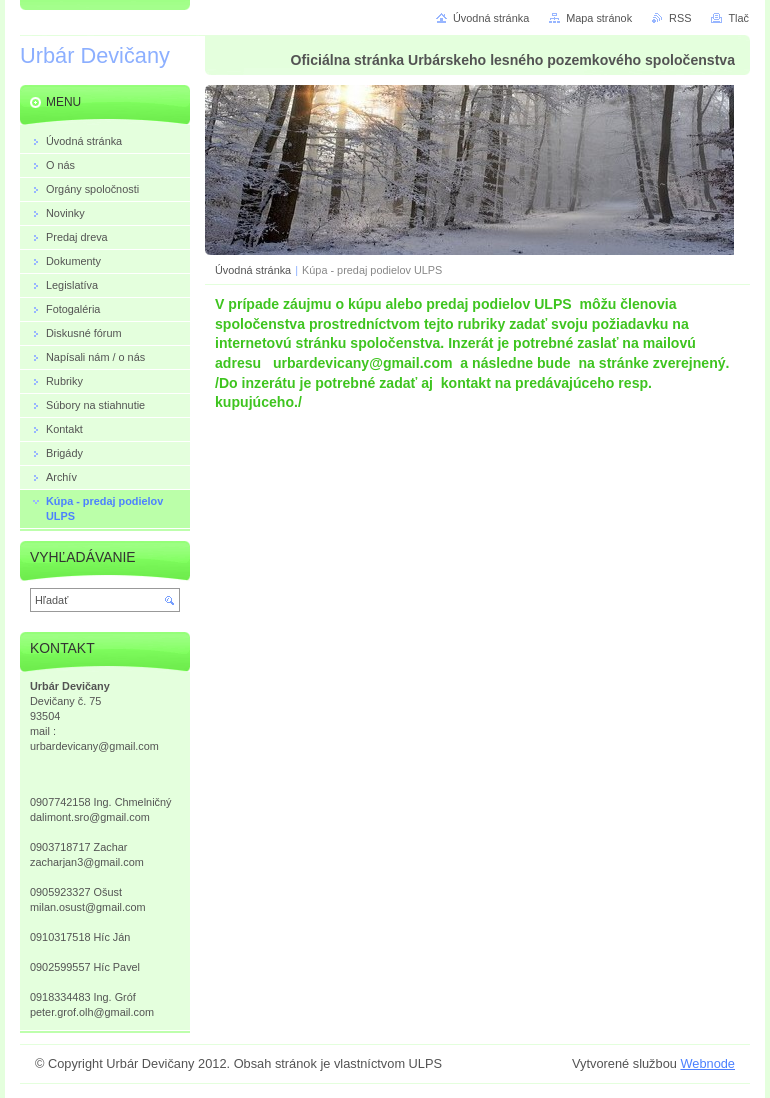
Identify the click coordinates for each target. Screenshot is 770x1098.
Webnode (707, 1063)
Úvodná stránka (253, 270)
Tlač (738, 18)
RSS (680, 18)
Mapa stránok (599, 18)
